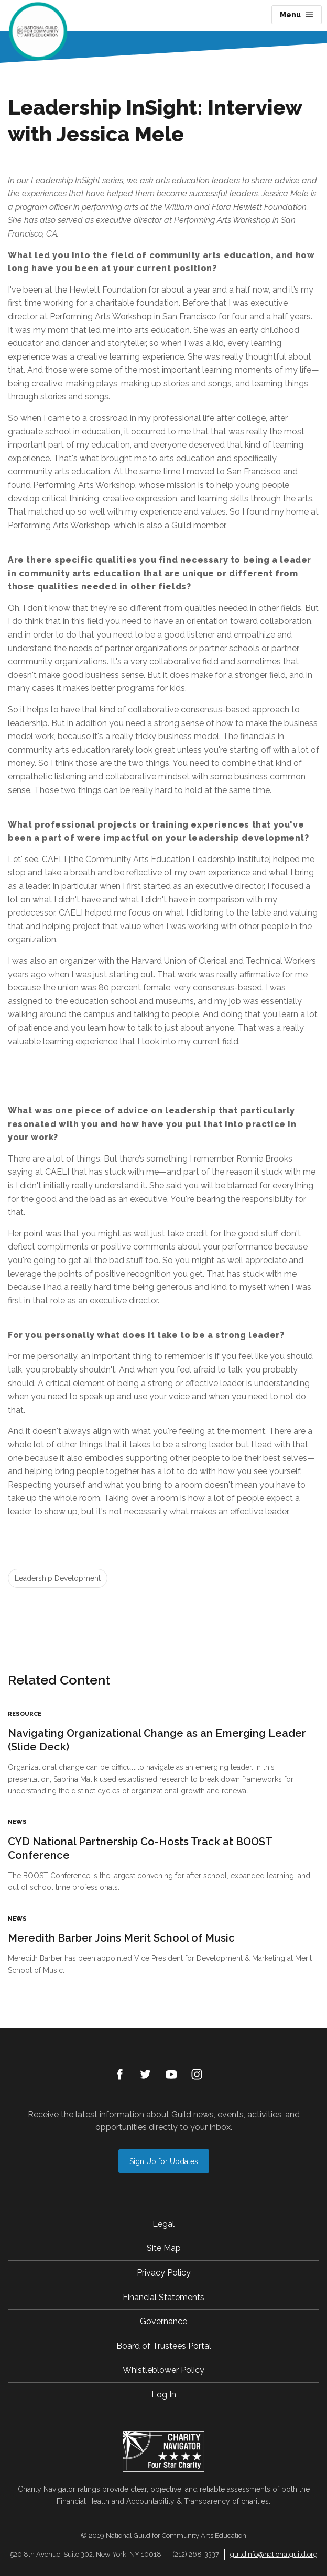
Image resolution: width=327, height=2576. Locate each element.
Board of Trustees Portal (163, 2346)
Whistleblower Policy (163, 2370)
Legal (163, 2224)
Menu (296, 14)
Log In (163, 2395)
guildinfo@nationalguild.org (274, 2554)
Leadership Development (58, 1578)
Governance (163, 2321)
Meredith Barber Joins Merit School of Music (121, 1938)
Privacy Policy (164, 2273)
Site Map (164, 2248)
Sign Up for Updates (163, 2161)
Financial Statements (163, 2297)
